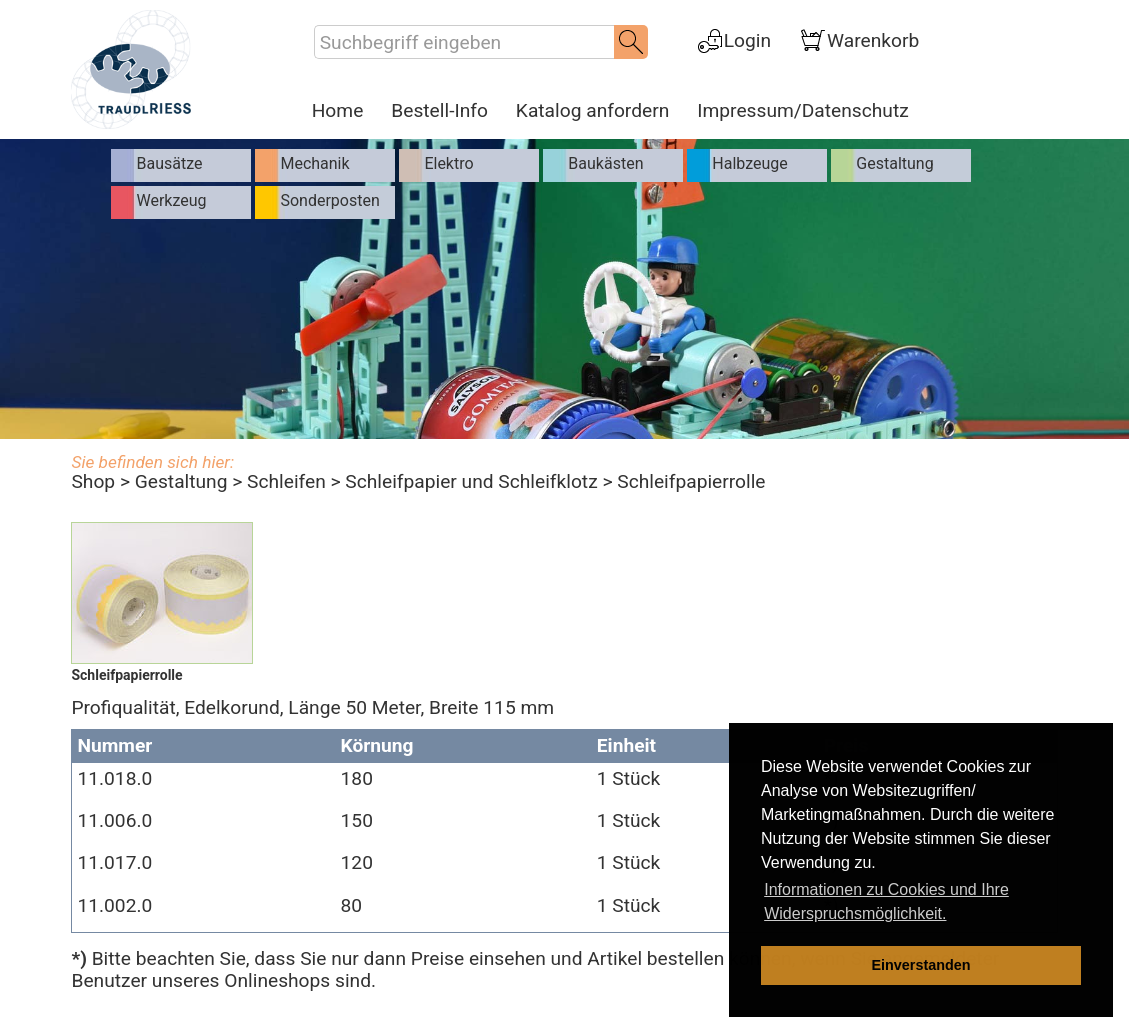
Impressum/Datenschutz (802, 111)
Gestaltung (181, 481)
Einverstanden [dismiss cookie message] (920, 965)
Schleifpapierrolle (691, 481)
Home (338, 111)
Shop (93, 481)
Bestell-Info (439, 111)
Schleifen (286, 481)
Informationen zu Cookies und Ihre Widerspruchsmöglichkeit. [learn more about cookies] (886, 901)
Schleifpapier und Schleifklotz (471, 481)
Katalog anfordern (592, 111)
